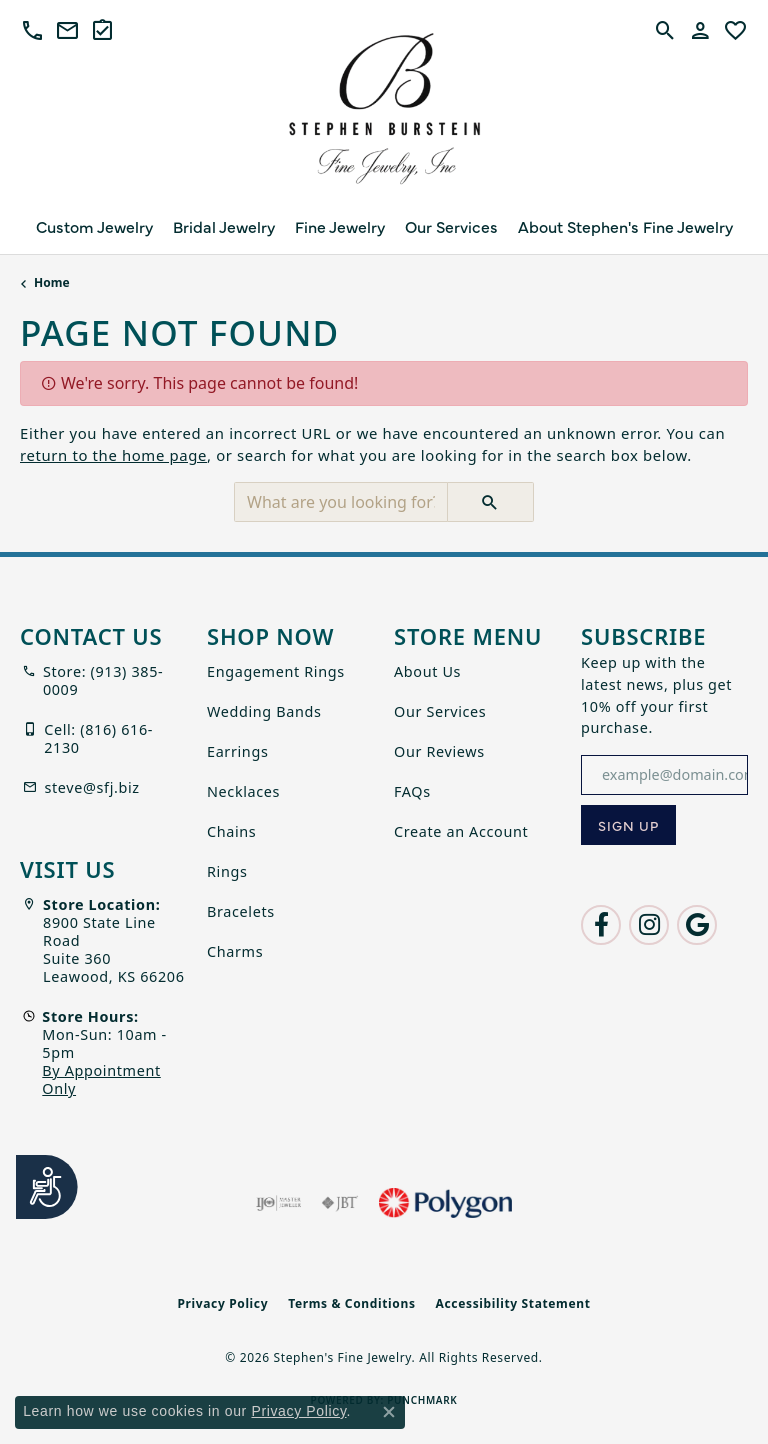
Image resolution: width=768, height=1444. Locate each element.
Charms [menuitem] (235, 951)
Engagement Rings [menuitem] (276, 671)
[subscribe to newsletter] (628, 825)
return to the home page (113, 455)
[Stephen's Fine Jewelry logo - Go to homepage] (384, 114)
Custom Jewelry (94, 226)
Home (52, 282)
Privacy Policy (222, 1303)
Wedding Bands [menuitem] (264, 711)
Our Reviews (439, 751)
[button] (32, 30)
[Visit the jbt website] (340, 1203)
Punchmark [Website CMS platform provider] (422, 1400)
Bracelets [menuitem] (241, 911)
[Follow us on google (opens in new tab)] (697, 925)
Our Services (451, 226)
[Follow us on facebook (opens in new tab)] (601, 925)
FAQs (412, 791)
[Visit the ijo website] (278, 1203)
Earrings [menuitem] (237, 751)
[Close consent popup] (389, 1412)
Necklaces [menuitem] (243, 791)
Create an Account (461, 831)
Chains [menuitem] (231, 831)
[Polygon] (445, 1203)
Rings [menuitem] (227, 871)
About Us (427, 671)
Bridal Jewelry (224, 226)
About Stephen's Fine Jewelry (625, 226)
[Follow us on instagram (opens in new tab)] (649, 925)
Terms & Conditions (351, 1303)
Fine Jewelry (340, 226)
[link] (67, 30)
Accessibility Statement (513, 1303)
